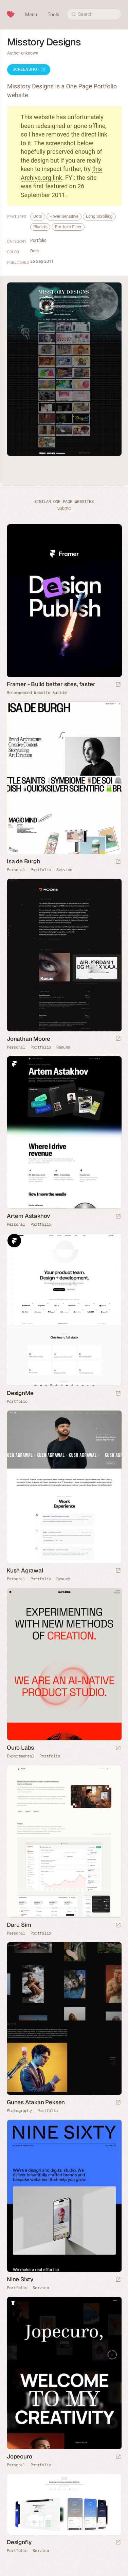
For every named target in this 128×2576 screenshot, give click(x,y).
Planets (40, 226)
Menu (31, 14)
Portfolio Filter (68, 226)
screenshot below (69, 143)
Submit (64, 508)
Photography (19, 2111)
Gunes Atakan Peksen (36, 2102)
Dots (37, 216)
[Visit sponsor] (118, 685)
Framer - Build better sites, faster (51, 684)
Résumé (63, 1047)
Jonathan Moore (28, 1038)
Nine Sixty (20, 2279)
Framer (14, 1063)
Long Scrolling (99, 216)
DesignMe (20, 1393)
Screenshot (29, 69)
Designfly (19, 2542)
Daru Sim (19, 1924)
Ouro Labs (20, 1747)
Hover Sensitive (64, 216)
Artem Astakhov (28, 1216)
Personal (16, 870)
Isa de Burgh (23, 861)
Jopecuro (19, 2456)
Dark (34, 250)
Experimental (20, 1756)
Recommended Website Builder (37, 693)
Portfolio (38, 240)
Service (64, 870)
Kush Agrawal (25, 1570)
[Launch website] (118, 862)
